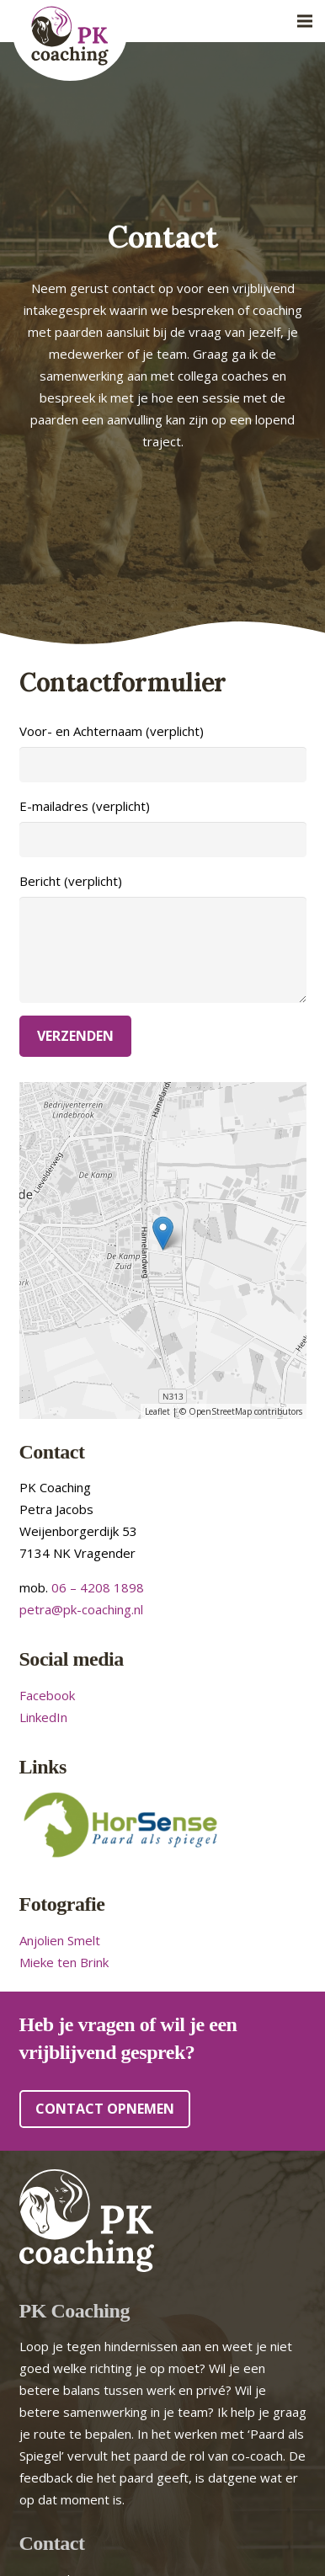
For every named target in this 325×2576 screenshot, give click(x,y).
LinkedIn (43, 1717)
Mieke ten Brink (64, 1962)
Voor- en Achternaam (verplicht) (162, 752)
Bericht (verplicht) (162, 937)
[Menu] (304, 21)
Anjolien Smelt (59, 1940)
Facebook (47, 1695)
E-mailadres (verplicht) (162, 827)
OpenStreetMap (220, 1411)
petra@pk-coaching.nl (81, 1609)
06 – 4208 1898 (97, 1587)
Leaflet (157, 1411)
